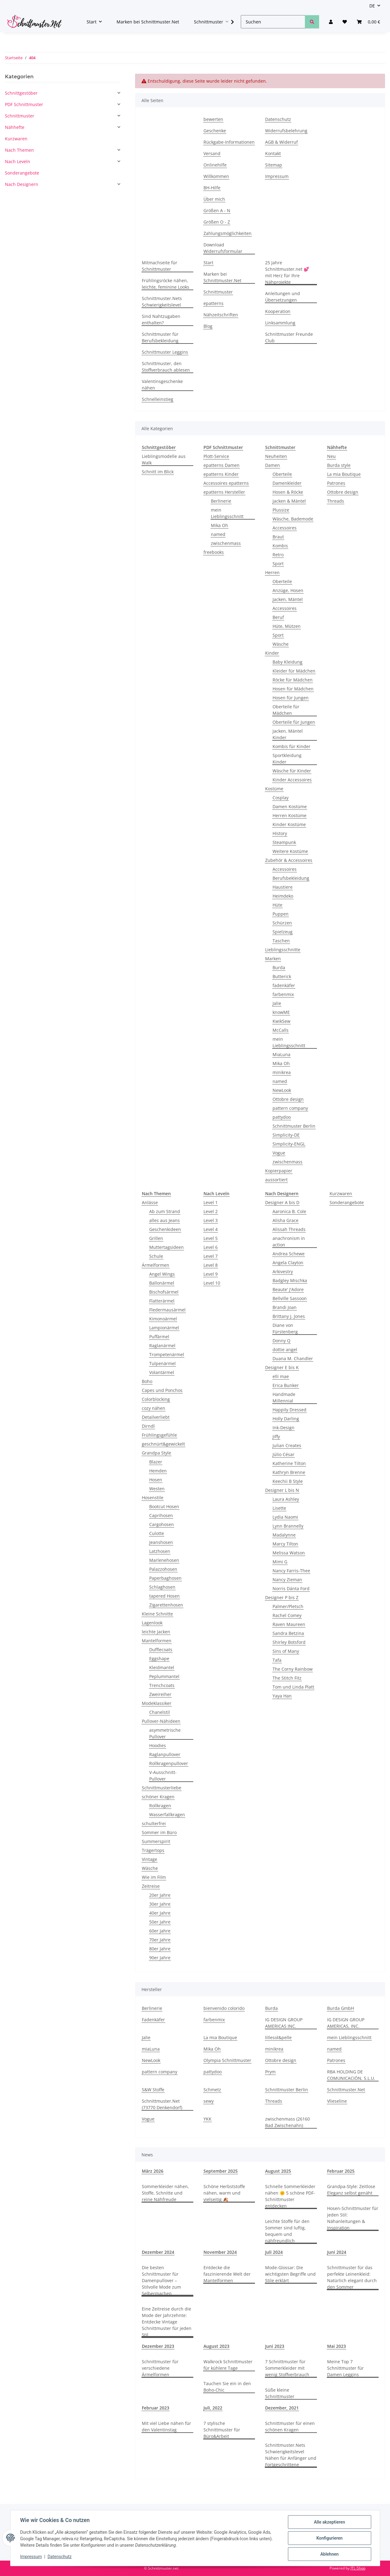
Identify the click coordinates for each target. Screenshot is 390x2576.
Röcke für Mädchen (293, 680)
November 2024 (220, 2252)
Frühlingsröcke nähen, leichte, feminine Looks (165, 284)
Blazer (155, 1462)
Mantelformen (156, 1641)
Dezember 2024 (158, 2252)
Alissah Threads (289, 1229)
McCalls (281, 1030)
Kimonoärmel (163, 1319)
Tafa (277, 1660)
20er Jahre (159, 1895)
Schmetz (212, 2089)
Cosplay (281, 797)
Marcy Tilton (285, 1544)
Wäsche (281, 644)
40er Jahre (159, 1913)
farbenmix (283, 994)
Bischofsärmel (164, 1292)
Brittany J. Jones (289, 1316)
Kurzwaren (341, 1193)
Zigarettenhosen (166, 1605)
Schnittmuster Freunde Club (289, 337)
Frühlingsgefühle (159, 1435)
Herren (272, 572)
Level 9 (210, 1274)
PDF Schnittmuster (24, 104)
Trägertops (153, 1850)
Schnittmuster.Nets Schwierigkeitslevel (162, 301)
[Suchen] (273, 21)
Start (208, 262)
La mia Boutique (344, 474)
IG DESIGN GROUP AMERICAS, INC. (345, 2023)
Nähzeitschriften (220, 315)
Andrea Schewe (289, 1254)
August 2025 (278, 2171)
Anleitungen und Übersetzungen (282, 296)
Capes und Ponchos (162, 1390)
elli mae (281, 1376)
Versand (211, 153)
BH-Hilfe (211, 188)
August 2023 (216, 2346)
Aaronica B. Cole (289, 1211)
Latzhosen (159, 1551)
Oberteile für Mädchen (286, 710)
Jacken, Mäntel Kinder (288, 734)
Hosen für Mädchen (293, 689)
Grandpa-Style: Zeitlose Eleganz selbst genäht (351, 2189)
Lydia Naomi (285, 1517)
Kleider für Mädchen (294, 671)
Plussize (281, 510)
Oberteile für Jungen (294, 722)
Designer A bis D (282, 1202)
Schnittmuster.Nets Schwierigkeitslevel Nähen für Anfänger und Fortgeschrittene (290, 2454)
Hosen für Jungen (291, 698)
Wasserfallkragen (167, 1814)
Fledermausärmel (167, 1310)
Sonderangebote (347, 1202)
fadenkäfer (284, 985)
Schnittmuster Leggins (165, 352)
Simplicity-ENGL (289, 1144)
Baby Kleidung (287, 662)
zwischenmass (226, 543)
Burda (279, 967)
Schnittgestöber (21, 93)
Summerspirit (156, 1841)
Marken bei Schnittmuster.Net (148, 22)
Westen (157, 1489)
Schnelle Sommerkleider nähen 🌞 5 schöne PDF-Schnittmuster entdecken (290, 2196)
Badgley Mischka (290, 1280)
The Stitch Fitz (287, 1678)
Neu (331, 456)
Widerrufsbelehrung (286, 131)
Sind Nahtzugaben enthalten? (161, 319)
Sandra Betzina (288, 1633)
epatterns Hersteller (224, 492)
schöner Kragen (158, 1797)
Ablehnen (329, 2554)
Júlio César (283, 1454)
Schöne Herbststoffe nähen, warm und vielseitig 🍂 (224, 2192)
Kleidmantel (161, 1667)
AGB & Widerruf (281, 142)
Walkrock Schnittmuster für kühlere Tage (227, 2365)
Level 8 (210, 1265)
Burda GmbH (340, 2008)
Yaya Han (282, 1696)
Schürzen (282, 923)
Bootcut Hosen (164, 1506)
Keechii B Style (288, 1481)
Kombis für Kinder (291, 746)
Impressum (31, 2556)
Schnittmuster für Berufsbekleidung (160, 337)
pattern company (290, 1108)
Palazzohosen (163, 1569)
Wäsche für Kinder (292, 771)
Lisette (279, 1508)
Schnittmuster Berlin (294, 1126)
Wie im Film (154, 1877)
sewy (208, 2101)
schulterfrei (154, 1823)
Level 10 (211, 1283)
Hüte (277, 905)
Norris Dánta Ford (291, 1588)
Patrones (336, 483)
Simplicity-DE (286, 1135)
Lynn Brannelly (288, 1526)
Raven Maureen (289, 1624)
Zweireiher (160, 1694)
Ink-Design (283, 1427)
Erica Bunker (286, 1385)
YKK (207, 2119)
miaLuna (151, 2049)
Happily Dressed (289, 1410)
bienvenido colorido (223, 2008)
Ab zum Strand (164, 1211)
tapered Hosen (164, 1596)
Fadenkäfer (153, 2020)
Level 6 (210, 1247)
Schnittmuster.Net (346, 2089)
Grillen (156, 1238)
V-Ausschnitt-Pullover (163, 1775)
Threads (335, 501)
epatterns (213, 303)
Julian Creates (287, 1445)
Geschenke (214, 131)
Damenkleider (287, 483)
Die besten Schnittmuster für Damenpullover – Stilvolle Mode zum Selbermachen (161, 2280)
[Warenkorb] (368, 21)
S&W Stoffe (153, 2089)
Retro (278, 555)
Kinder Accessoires (292, 780)
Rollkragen (160, 1806)
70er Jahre (159, 1940)
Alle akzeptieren (329, 2522)
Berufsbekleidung (291, 878)
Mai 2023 (336, 2346)
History (280, 833)
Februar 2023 (155, 2408)
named (218, 534)
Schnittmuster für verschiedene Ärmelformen (160, 2368)
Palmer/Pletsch (288, 1606)
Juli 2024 (274, 2252)
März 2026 (152, 2171)
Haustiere (283, 887)
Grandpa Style (156, 1453)
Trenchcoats (161, 1685)
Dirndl (148, 1426)
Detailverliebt (156, 1417)
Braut (278, 537)
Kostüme (274, 789)
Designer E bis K (282, 1367)
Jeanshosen (161, 1542)
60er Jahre (159, 1931)
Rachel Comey (287, 1615)
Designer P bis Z (281, 1597)
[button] (331, 21)
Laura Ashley (286, 1499)
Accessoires (285, 528)
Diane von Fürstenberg (285, 1328)
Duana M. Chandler (293, 1358)
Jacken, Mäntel (288, 599)
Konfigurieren (329, 2538)
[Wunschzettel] (345, 21)
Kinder (272, 653)
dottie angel (285, 1349)
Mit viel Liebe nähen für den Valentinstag (166, 2426)
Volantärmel (161, 1372)
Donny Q (281, 1341)
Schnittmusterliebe (161, 1788)
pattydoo (282, 1117)
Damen (272, 465)
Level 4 (210, 1229)
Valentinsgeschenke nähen (162, 384)
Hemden (158, 1471)
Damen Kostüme (290, 806)
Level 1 (210, 1202)
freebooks (213, 552)
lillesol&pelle (278, 2037)
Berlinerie (221, 501)
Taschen (281, 941)
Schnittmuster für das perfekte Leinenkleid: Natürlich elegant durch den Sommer (352, 2277)
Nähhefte (14, 127)
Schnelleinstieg (157, 399)
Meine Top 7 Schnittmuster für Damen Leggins (345, 2368)
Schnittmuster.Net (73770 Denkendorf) (162, 2104)
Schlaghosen (162, 1587)
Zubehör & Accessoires (288, 860)
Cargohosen (161, 1524)
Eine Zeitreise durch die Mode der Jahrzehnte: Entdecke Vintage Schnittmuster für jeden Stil (166, 2322)
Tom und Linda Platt (293, 1687)
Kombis (280, 546)
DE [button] (372, 6)
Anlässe (150, 1202)
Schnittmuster (218, 292)
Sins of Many (286, 1651)
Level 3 (210, 1220)
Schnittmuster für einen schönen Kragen (290, 2426)
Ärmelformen (155, 1265)
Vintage (149, 1859)
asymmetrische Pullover (165, 1733)
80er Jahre (159, 1949)
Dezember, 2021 (282, 2408)
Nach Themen (19, 150)
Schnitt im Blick (158, 472)
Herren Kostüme (289, 815)
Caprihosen (161, 1515)
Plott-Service (216, 456)
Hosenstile (152, 1497)
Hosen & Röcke (288, 492)
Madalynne (284, 1535)
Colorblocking (156, 1399)
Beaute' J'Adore (288, 1289)
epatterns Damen (221, 465)
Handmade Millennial (284, 1397)
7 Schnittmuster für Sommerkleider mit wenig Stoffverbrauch (287, 2368)
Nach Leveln (17, 161)
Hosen (155, 1480)
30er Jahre (159, 1904)
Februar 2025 (341, 2171)
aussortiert (276, 1180)
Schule (156, 1256)
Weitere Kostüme (290, 851)
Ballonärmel (161, 1283)
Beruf (278, 617)
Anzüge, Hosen (288, 590)
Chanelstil (159, 1712)
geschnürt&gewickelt (163, 1444)
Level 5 (210, 1238)
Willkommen (216, 176)
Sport (278, 563)
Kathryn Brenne (289, 1472)
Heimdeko (283, 896)
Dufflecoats (160, 1649)
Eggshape (159, 1658)
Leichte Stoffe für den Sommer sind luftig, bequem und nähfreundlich (287, 2231)
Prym (270, 2072)
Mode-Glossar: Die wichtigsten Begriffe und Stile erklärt (290, 2274)
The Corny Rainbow (293, 1669)
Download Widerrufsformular (222, 248)
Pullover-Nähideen (161, 1721)
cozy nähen (153, 1408)
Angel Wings (162, 1274)
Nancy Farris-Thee (291, 1571)
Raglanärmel (162, 1345)
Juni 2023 (274, 2346)
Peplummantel (164, 1676)
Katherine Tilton (289, 1463)
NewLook (282, 1090)
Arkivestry (283, 1271)
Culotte (156, 1533)
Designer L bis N (282, 1490)
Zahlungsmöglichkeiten (227, 233)
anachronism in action (289, 1241)
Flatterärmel (161, 1301)
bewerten (213, 119)
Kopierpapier (278, 1171)
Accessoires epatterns (226, 483)
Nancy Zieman (287, 1579)
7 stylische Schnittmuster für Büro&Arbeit (221, 2429)
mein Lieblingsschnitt (227, 513)
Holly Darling (286, 1419)
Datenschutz (59, 2556)
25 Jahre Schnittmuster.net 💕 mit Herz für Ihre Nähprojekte (287, 272)
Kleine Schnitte (157, 1614)
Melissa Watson (289, 1553)
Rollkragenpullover (168, 1763)
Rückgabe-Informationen (229, 142)
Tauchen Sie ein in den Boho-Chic (227, 2387)
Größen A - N (216, 210)
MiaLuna (281, 1054)
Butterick (282, 976)
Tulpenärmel (162, 1363)
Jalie (277, 1003)
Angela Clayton (288, 1262)
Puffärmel (159, 1336)
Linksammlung (280, 323)
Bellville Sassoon (290, 1298)
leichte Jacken (156, 1632)
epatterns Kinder (221, 474)
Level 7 (210, 1256)
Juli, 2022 (212, 2408)
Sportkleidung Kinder (287, 758)
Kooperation (277, 311)
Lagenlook (152, 1623)
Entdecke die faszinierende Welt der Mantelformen (227, 2274)
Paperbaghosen (165, 1578)
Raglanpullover (164, 1754)
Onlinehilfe (215, 165)
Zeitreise (151, 1886)
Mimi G (280, 1562)
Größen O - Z (216, 222)
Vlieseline (337, 2101)
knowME (281, 1012)
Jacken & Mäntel (289, 501)
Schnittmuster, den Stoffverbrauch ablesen (166, 366)
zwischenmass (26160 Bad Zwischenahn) (287, 2122)
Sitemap (273, 165)
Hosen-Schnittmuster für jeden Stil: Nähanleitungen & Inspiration (352, 2218)
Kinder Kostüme (289, 824)
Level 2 (210, 1211)
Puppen (281, 914)
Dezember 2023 (158, 2346)
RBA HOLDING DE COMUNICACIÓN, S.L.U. (351, 2075)
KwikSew (281, 1021)
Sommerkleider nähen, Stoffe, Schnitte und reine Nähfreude (165, 2192)
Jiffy (276, 1436)
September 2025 (220, 2171)
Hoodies (157, 1745)
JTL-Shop (358, 2568)
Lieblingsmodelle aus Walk (164, 459)
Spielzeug (283, 932)
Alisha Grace (285, 1220)
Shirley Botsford (289, 1642)
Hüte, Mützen (287, 626)
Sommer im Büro (159, 1832)
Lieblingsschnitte (282, 950)
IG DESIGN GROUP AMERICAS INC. (283, 2023)
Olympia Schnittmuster (227, 2060)
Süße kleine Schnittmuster (279, 2393)
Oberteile (282, 474)
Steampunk (284, 842)
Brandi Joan (285, 1307)
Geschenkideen (165, 1229)
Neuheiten (276, 456)
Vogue (279, 1153)
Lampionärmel (164, 1328)
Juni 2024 (336, 2252)
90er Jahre (159, 1958)
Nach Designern (21, 184)
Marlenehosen (164, 1560)
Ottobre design (288, 1099)
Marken (273, 958)
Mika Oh (219, 525)
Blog (207, 326)
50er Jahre (159, 1922)
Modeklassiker (156, 1703)
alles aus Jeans (164, 1220)
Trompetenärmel (166, 1354)
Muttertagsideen (166, 1247)
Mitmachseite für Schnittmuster (159, 266)
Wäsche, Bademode (293, 519)
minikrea (282, 1072)
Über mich (214, 199)
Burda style (339, 465)
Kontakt (273, 153)
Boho (147, 1381)
